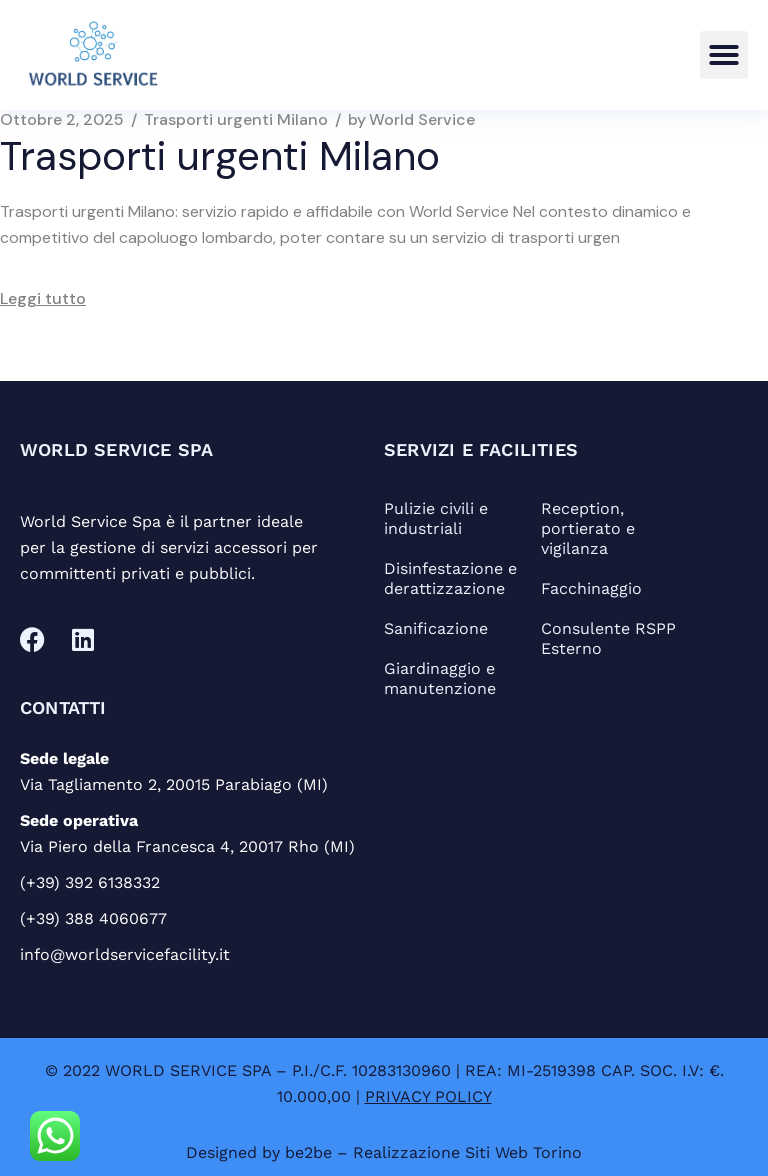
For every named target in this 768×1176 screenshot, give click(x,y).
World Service (411, 120)
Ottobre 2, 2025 (62, 120)
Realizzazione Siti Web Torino (467, 1152)
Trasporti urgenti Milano (236, 120)
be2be (308, 1152)
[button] (724, 55)
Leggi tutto (43, 298)
